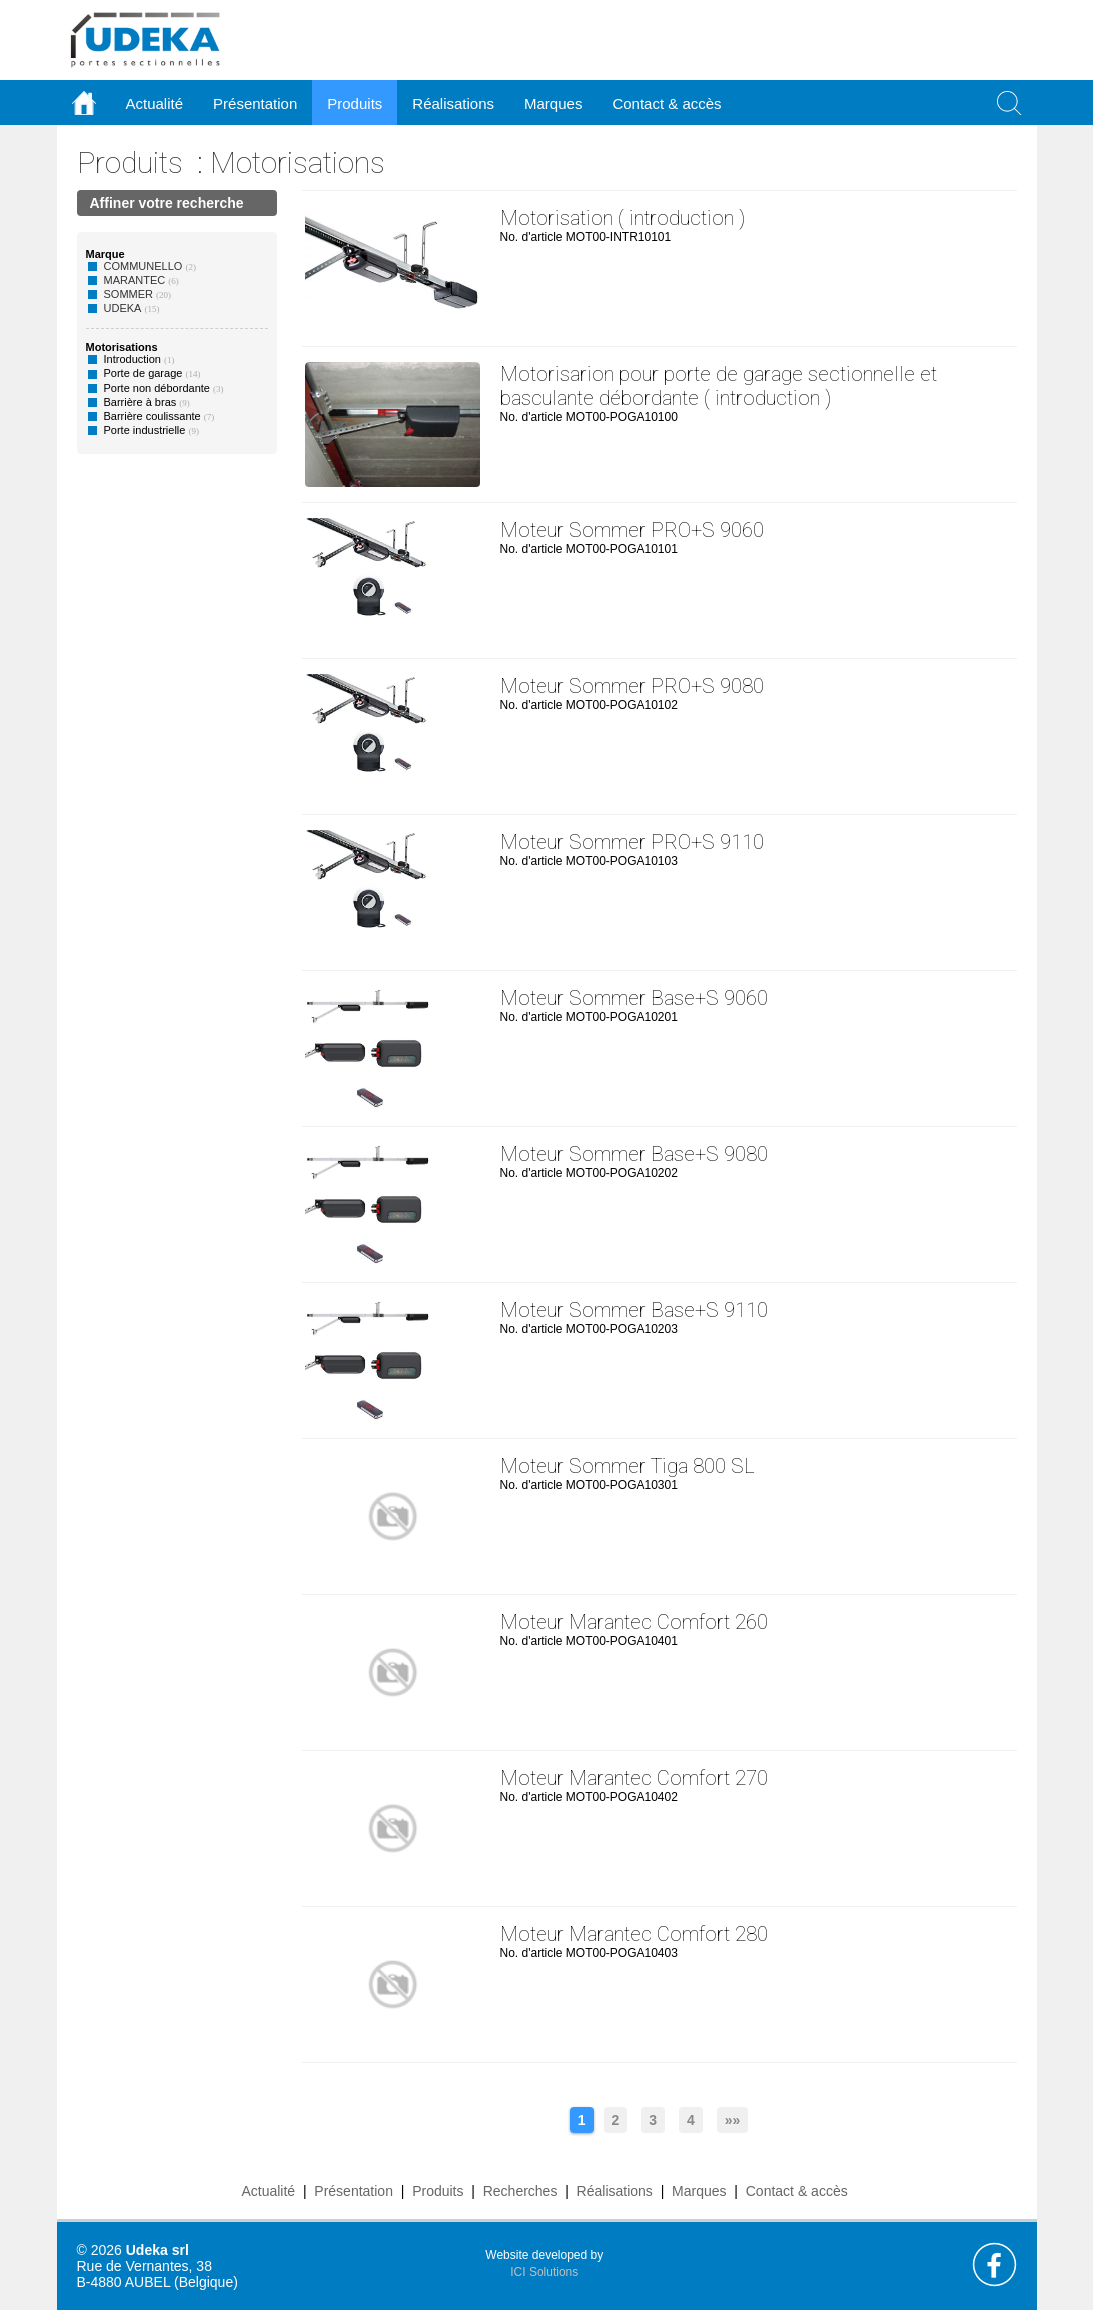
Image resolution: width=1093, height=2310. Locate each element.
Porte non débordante (157, 388)
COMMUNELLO (143, 266)
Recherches (520, 2191)
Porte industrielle (145, 430)
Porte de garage (143, 373)
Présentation (353, 2191)
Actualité (268, 2191)
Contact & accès (666, 103)
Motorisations (297, 162)
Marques (699, 2191)
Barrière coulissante (152, 416)
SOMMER (129, 294)
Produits (130, 162)
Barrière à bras (140, 402)
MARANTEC (135, 280)
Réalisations (615, 2191)
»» (733, 2120)
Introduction (132, 359)
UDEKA (123, 308)
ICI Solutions (544, 2272)
